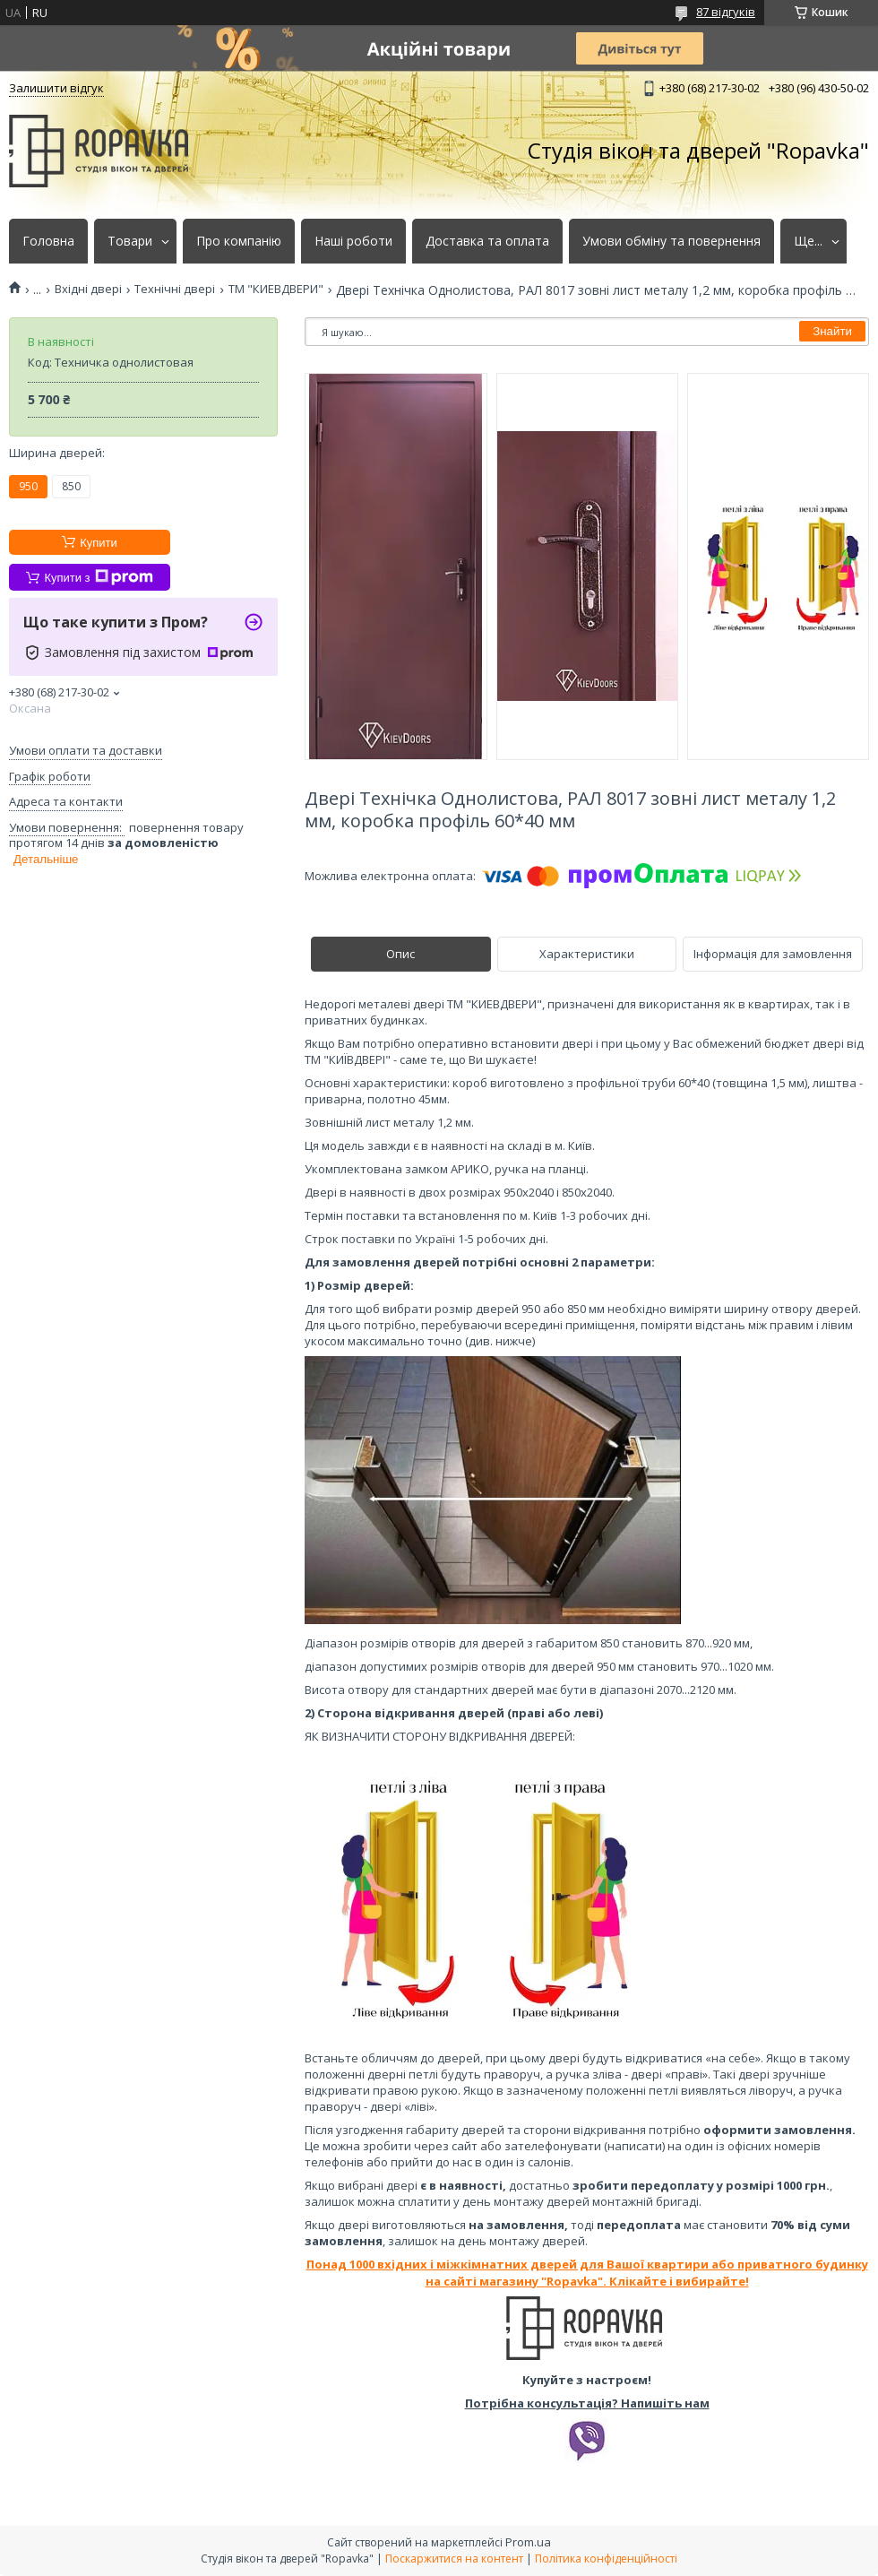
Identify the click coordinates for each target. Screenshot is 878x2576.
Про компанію (238, 241)
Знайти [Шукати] (832, 331)
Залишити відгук (56, 88)
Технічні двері (174, 289)
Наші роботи (353, 241)
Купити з (98, 577)
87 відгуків (725, 12)
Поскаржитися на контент (454, 2558)
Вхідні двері (88, 289)
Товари (130, 241)
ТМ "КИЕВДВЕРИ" (275, 289)
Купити (98, 542)
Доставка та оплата (487, 241)
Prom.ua (528, 2542)
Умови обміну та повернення (671, 241)
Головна (48, 241)
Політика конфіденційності (606, 2558)
